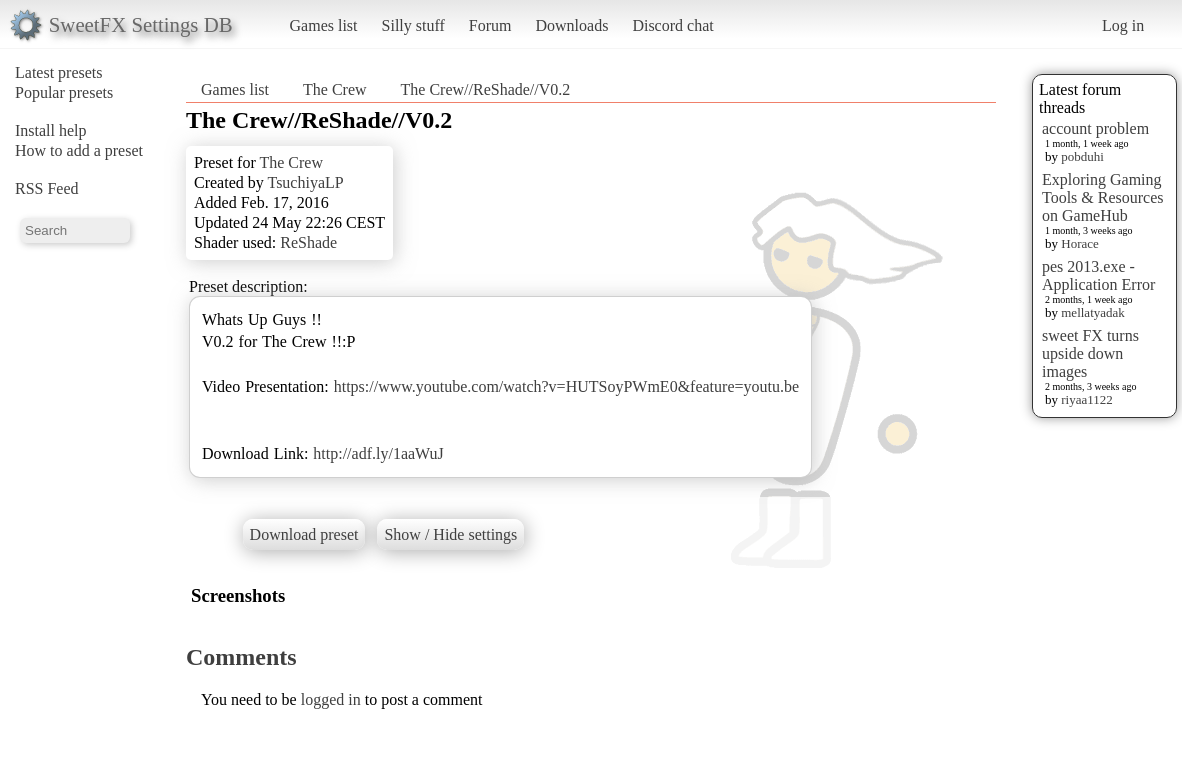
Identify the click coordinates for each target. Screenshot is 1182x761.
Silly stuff (413, 25)
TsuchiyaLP (305, 182)
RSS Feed (47, 188)
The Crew (335, 89)
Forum (490, 25)
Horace (1080, 243)
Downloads (571, 25)
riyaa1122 (1087, 399)
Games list (324, 25)
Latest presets (59, 72)
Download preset (304, 534)
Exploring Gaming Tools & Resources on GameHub (1103, 197)
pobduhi (1082, 156)
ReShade (308, 242)
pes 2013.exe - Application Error (1098, 275)
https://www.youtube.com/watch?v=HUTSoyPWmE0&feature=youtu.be (566, 386)
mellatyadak (1093, 312)
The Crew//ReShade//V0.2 (486, 89)
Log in (1123, 25)
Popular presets (64, 92)
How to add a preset (79, 150)
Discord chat (672, 25)
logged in (331, 699)
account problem (1095, 128)
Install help (51, 130)
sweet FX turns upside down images (1090, 353)
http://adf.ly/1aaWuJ (378, 453)
